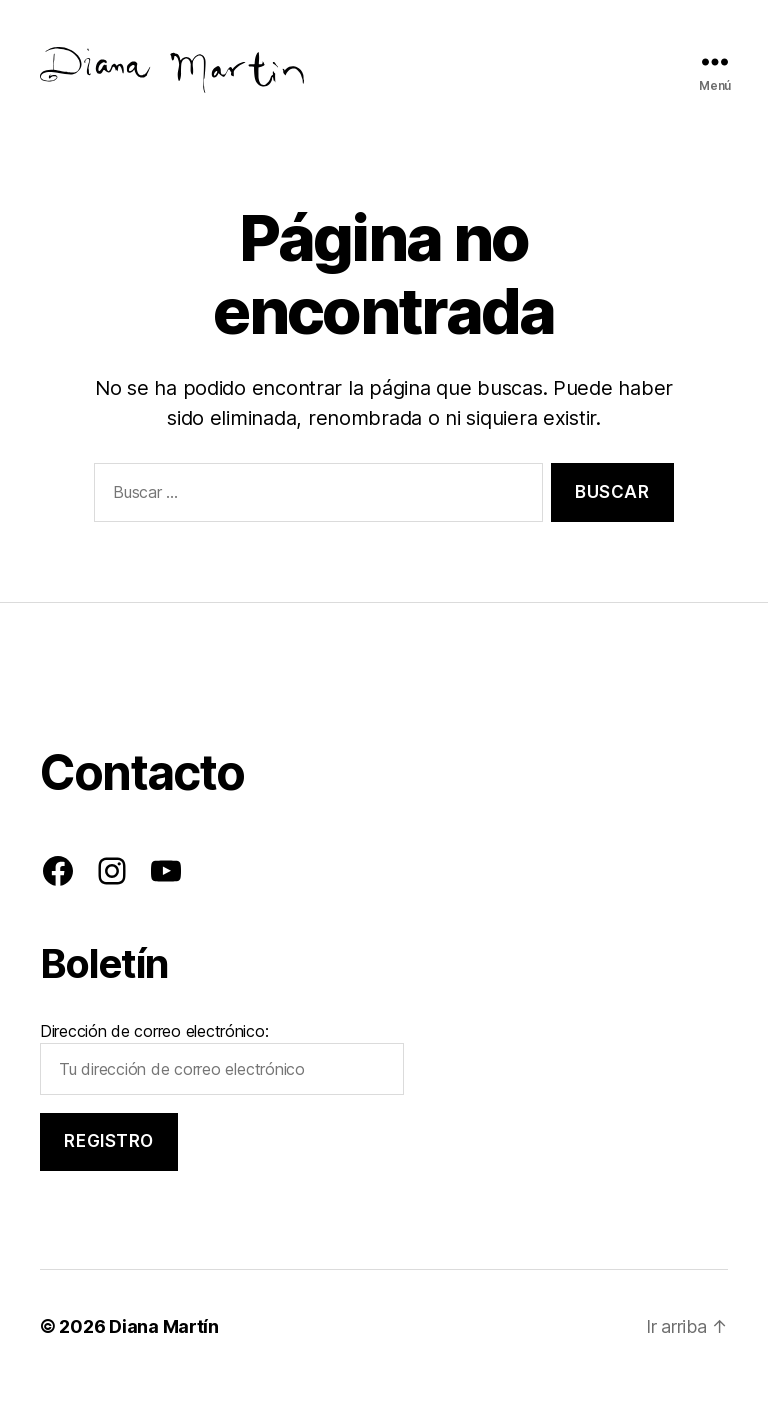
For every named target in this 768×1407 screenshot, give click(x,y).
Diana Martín (164, 1350)
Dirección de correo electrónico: (222, 1082)
